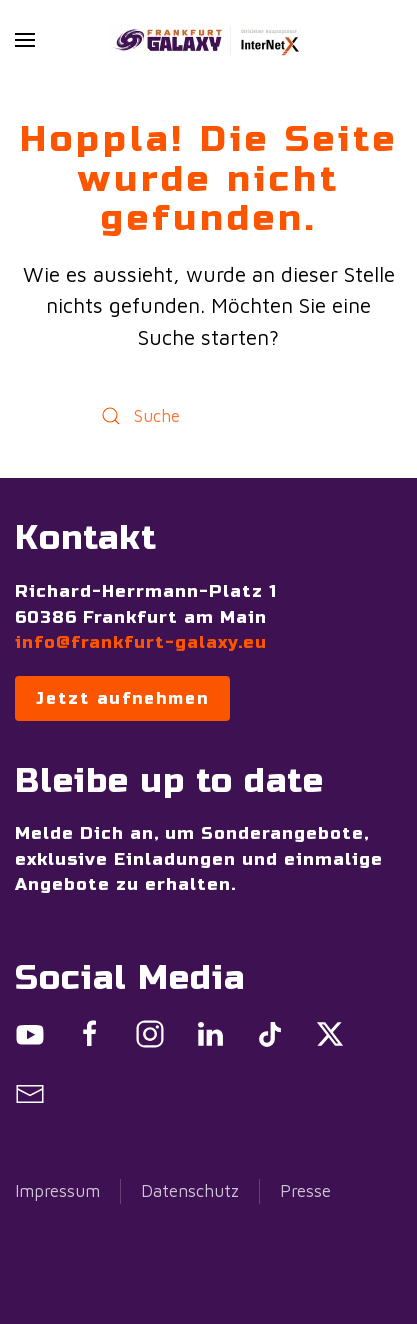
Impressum (57, 1191)
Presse (305, 1191)
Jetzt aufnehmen (122, 698)
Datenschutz (190, 1191)
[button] (25, 40)
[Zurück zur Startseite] (209, 40)
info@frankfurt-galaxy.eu (141, 642)
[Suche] (209, 415)
